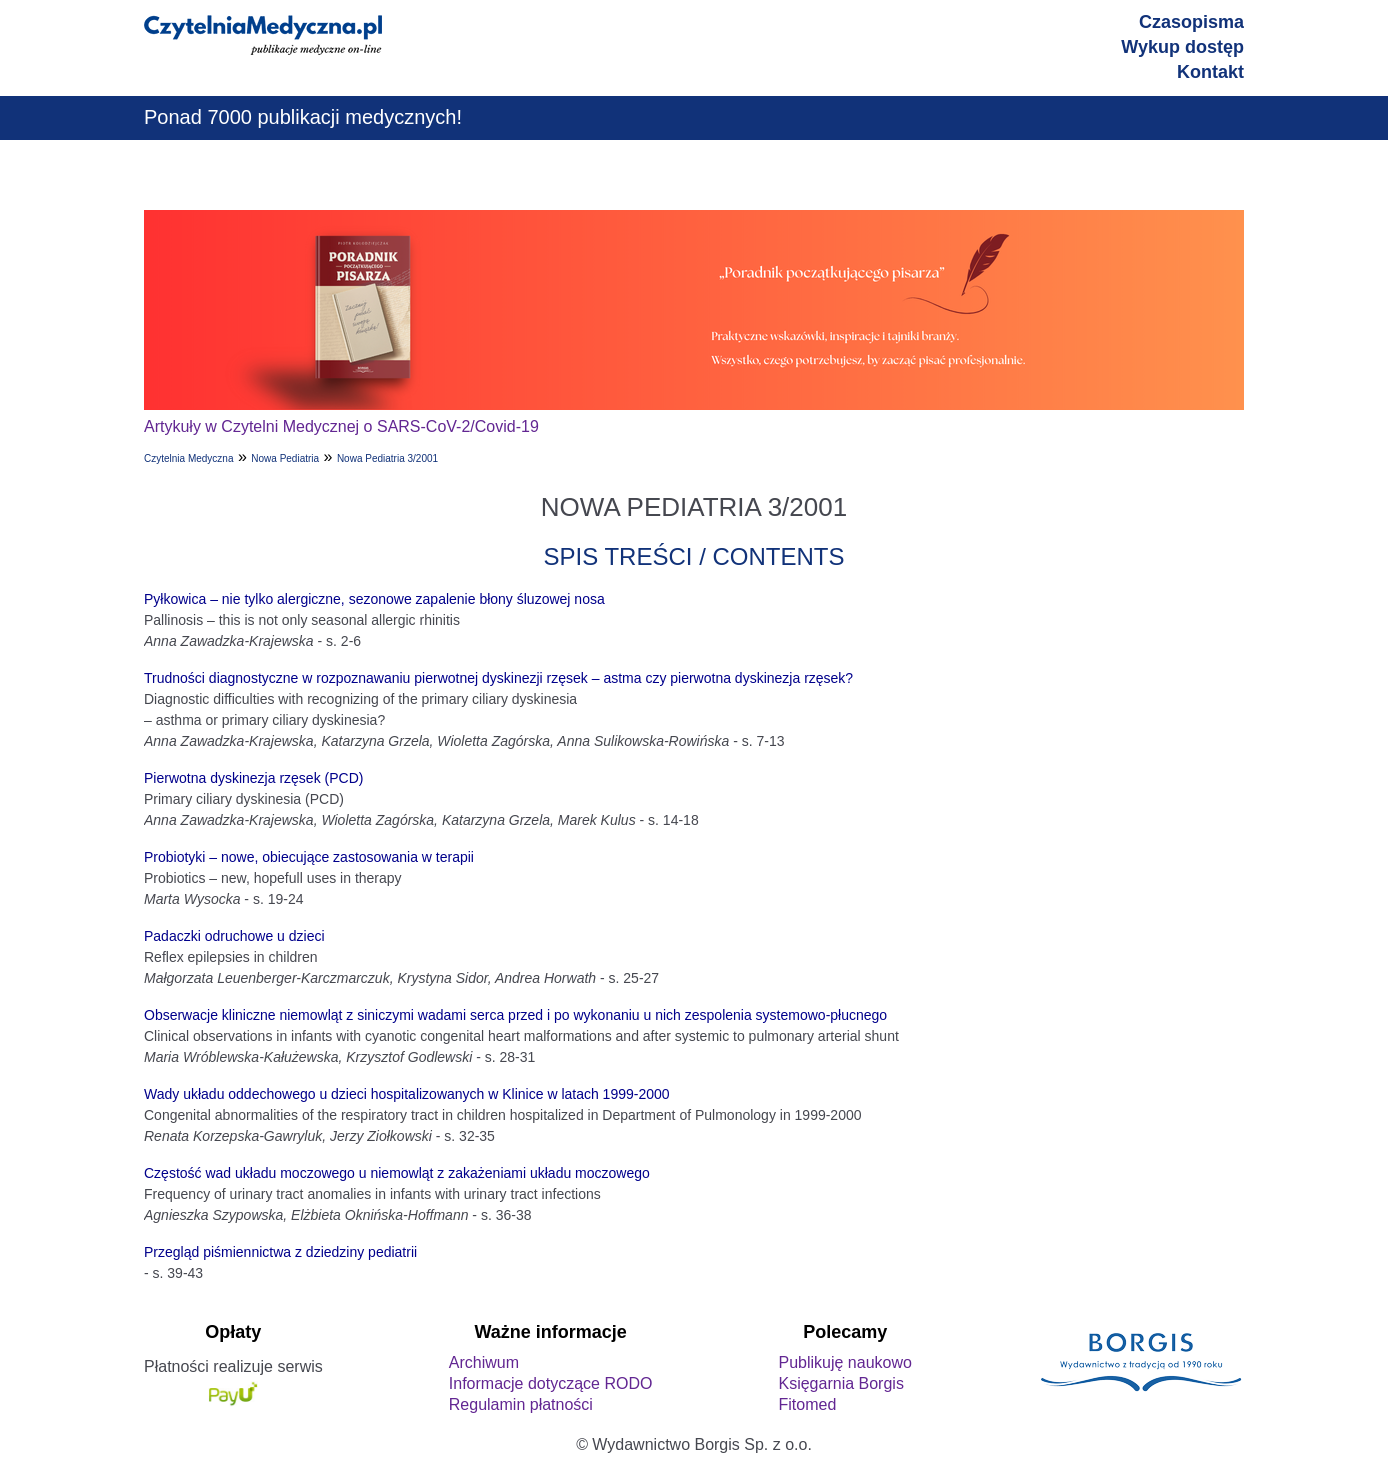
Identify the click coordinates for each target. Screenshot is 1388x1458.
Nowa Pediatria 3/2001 (387, 458)
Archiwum (484, 1362)
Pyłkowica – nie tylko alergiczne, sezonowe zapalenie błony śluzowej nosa (374, 599)
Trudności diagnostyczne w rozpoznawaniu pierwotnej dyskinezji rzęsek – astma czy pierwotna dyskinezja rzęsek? (498, 678)
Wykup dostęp (1182, 47)
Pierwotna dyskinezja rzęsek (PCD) (253, 778)
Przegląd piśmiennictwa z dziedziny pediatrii (280, 1252)
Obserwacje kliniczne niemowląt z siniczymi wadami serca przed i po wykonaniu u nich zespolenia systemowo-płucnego (515, 1015)
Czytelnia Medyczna (188, 458)
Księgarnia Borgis (840, 1383)
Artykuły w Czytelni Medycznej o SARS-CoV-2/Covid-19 (341, 426)
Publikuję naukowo (844, 1362)
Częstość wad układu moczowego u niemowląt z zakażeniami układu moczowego (397, 1173)
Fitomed (807, 1404)
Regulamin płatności (521, 1404)
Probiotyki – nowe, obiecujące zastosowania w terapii (309, 857)
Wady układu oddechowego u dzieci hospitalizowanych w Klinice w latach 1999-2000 (407, 1094)
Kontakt (1210, 72)
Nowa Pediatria (285, 458)
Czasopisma (1191, 22)
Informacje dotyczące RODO (551, 1383)
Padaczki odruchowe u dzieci (234, 936)
